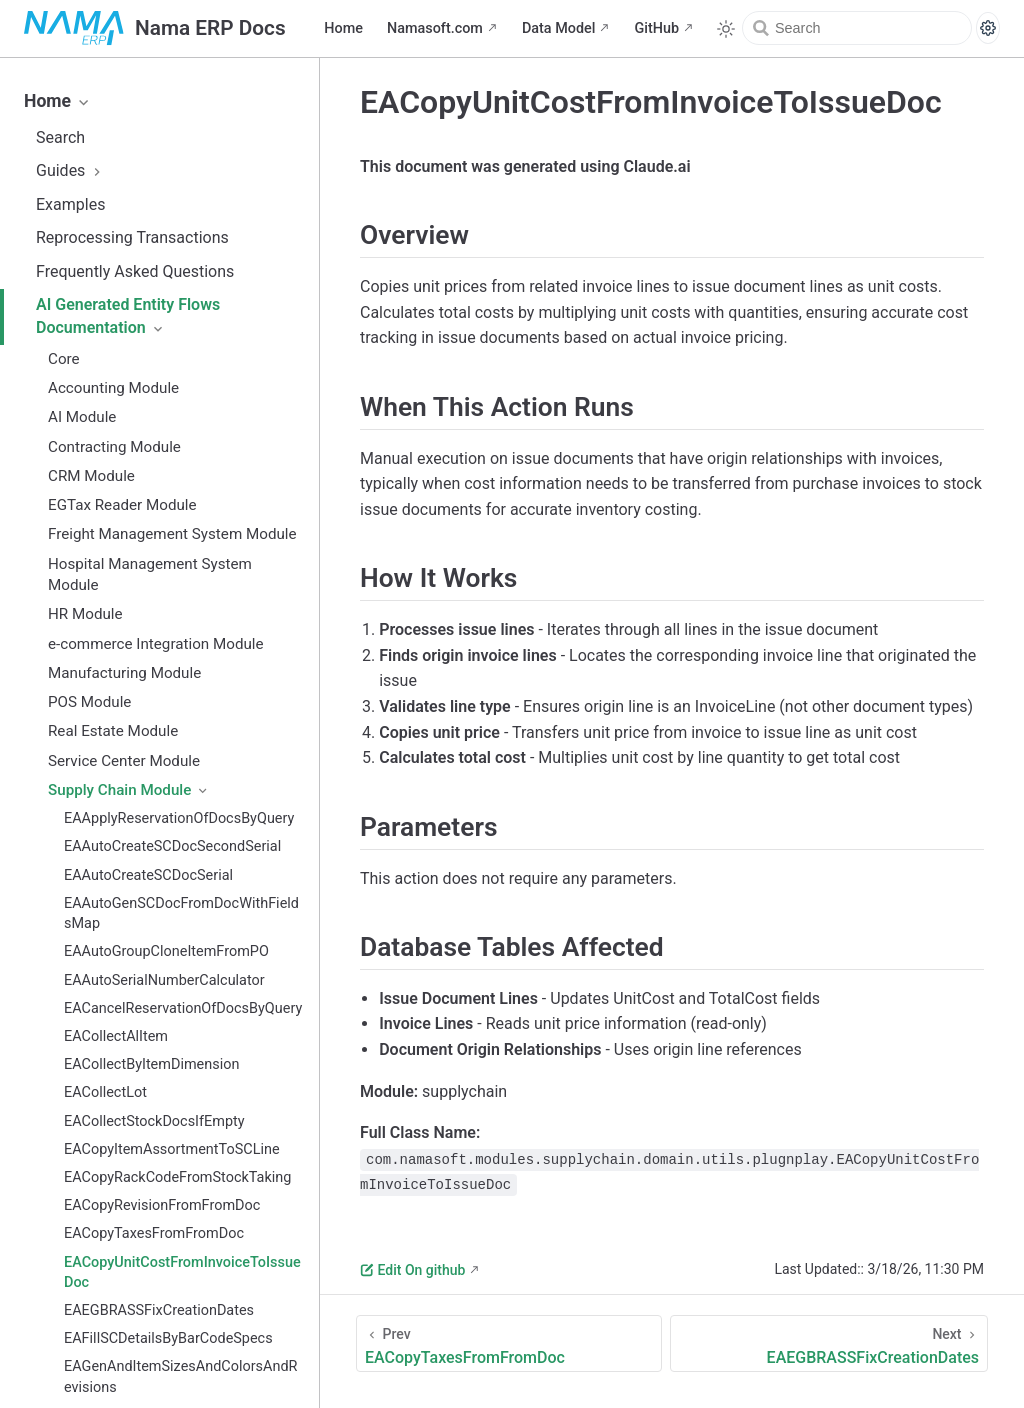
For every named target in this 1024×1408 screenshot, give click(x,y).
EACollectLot (105, 1092)
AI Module (82, 417)
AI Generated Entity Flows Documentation (128, 315)
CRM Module (91, 476)
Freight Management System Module (172, 534)
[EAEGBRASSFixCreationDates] (829, 1343)
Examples (70, 204)
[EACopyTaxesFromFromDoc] (509, 1343)
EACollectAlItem (116, 1036)
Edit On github (412, 1270)
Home (343, 28)
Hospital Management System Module (150, 574)
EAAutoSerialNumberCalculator (164, 980)
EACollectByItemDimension (151, 1064)
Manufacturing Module (124, 673)
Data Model (559, 28)
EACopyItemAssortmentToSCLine (172, 1149)
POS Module (89, 702)
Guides (70, 170)
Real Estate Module (113, 731)
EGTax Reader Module (122, 505)
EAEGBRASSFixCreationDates (159, 1310)
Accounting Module (113, 388)
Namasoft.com (435, 28)
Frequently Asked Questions (135, 271)
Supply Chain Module (129, 790)
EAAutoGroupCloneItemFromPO (166, 951)
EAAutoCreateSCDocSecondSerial (172, 846)
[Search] (857, 28)
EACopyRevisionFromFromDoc (162, 1205)
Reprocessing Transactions (132, 237)
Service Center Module (124, 761)
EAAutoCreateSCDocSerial (148, 875)
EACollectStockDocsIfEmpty (154, 1121)
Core (64, 359)
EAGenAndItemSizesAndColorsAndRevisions (180, 1376)
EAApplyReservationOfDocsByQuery (179, 818)
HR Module (85, 614)
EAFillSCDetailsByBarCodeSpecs (168, 1338)
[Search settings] (988, 28)
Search (60, 137)
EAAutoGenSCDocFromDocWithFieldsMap (181, 913)
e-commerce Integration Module (156, 644)
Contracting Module (114, 447)
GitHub (656, 28)
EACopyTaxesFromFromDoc (154, 1233)
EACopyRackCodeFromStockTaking (177, 1177)
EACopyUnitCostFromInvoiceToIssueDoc (182, 1272)
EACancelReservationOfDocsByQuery (183, 1008)
